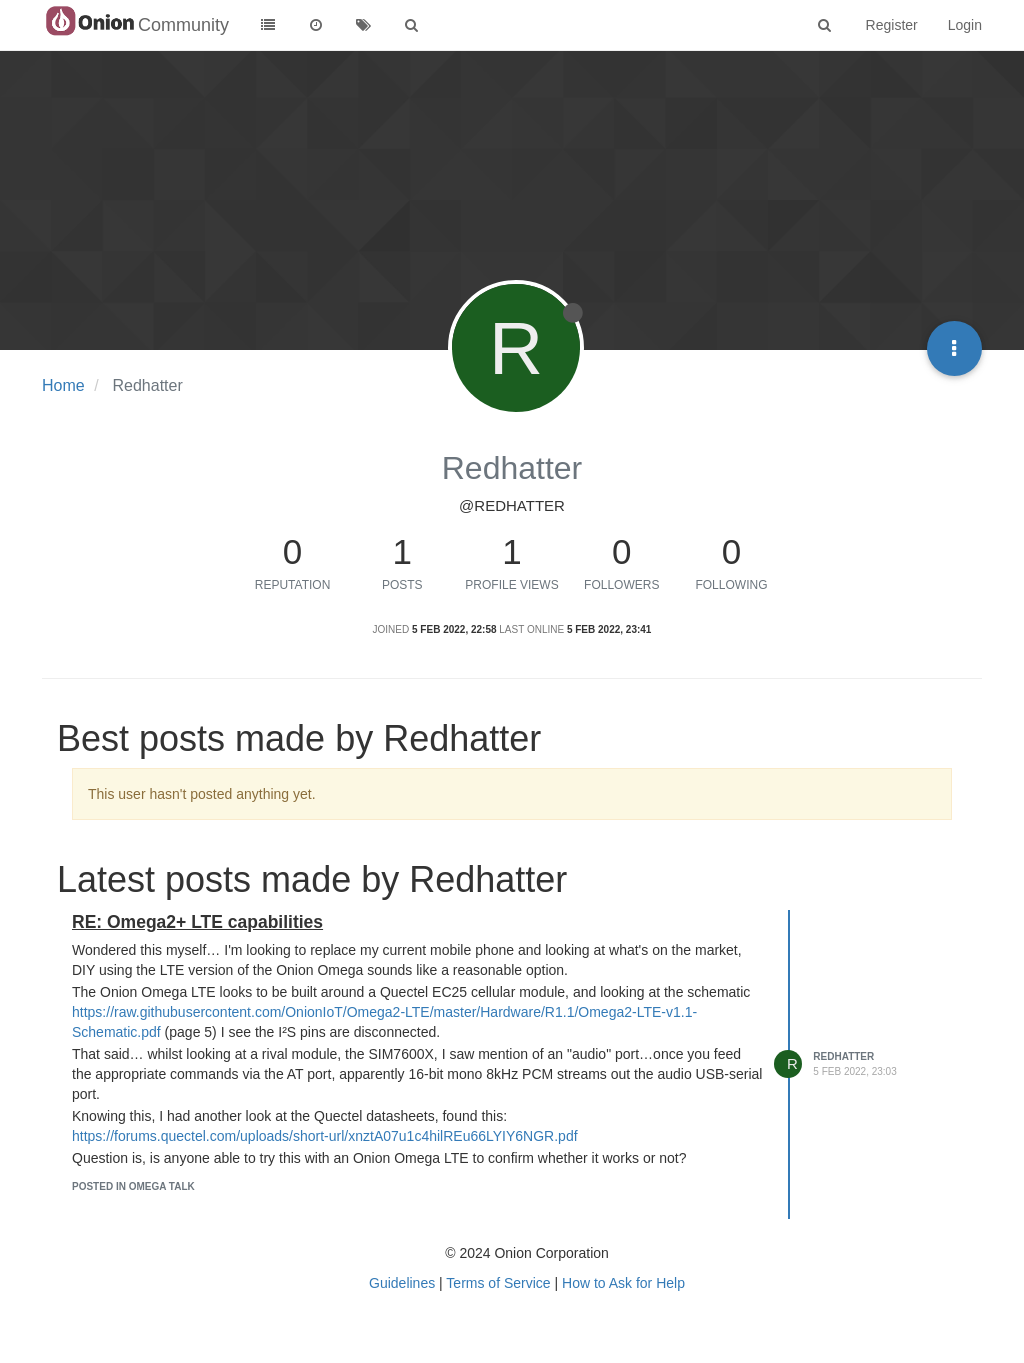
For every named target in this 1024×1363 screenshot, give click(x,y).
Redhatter (843, 1056)
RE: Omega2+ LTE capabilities (197, 922)
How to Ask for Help (623, 1283)
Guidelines (402, 1283)
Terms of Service (498, 1283)
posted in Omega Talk (133, 1186)
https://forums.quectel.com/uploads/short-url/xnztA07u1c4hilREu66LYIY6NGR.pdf (325, 1136)
